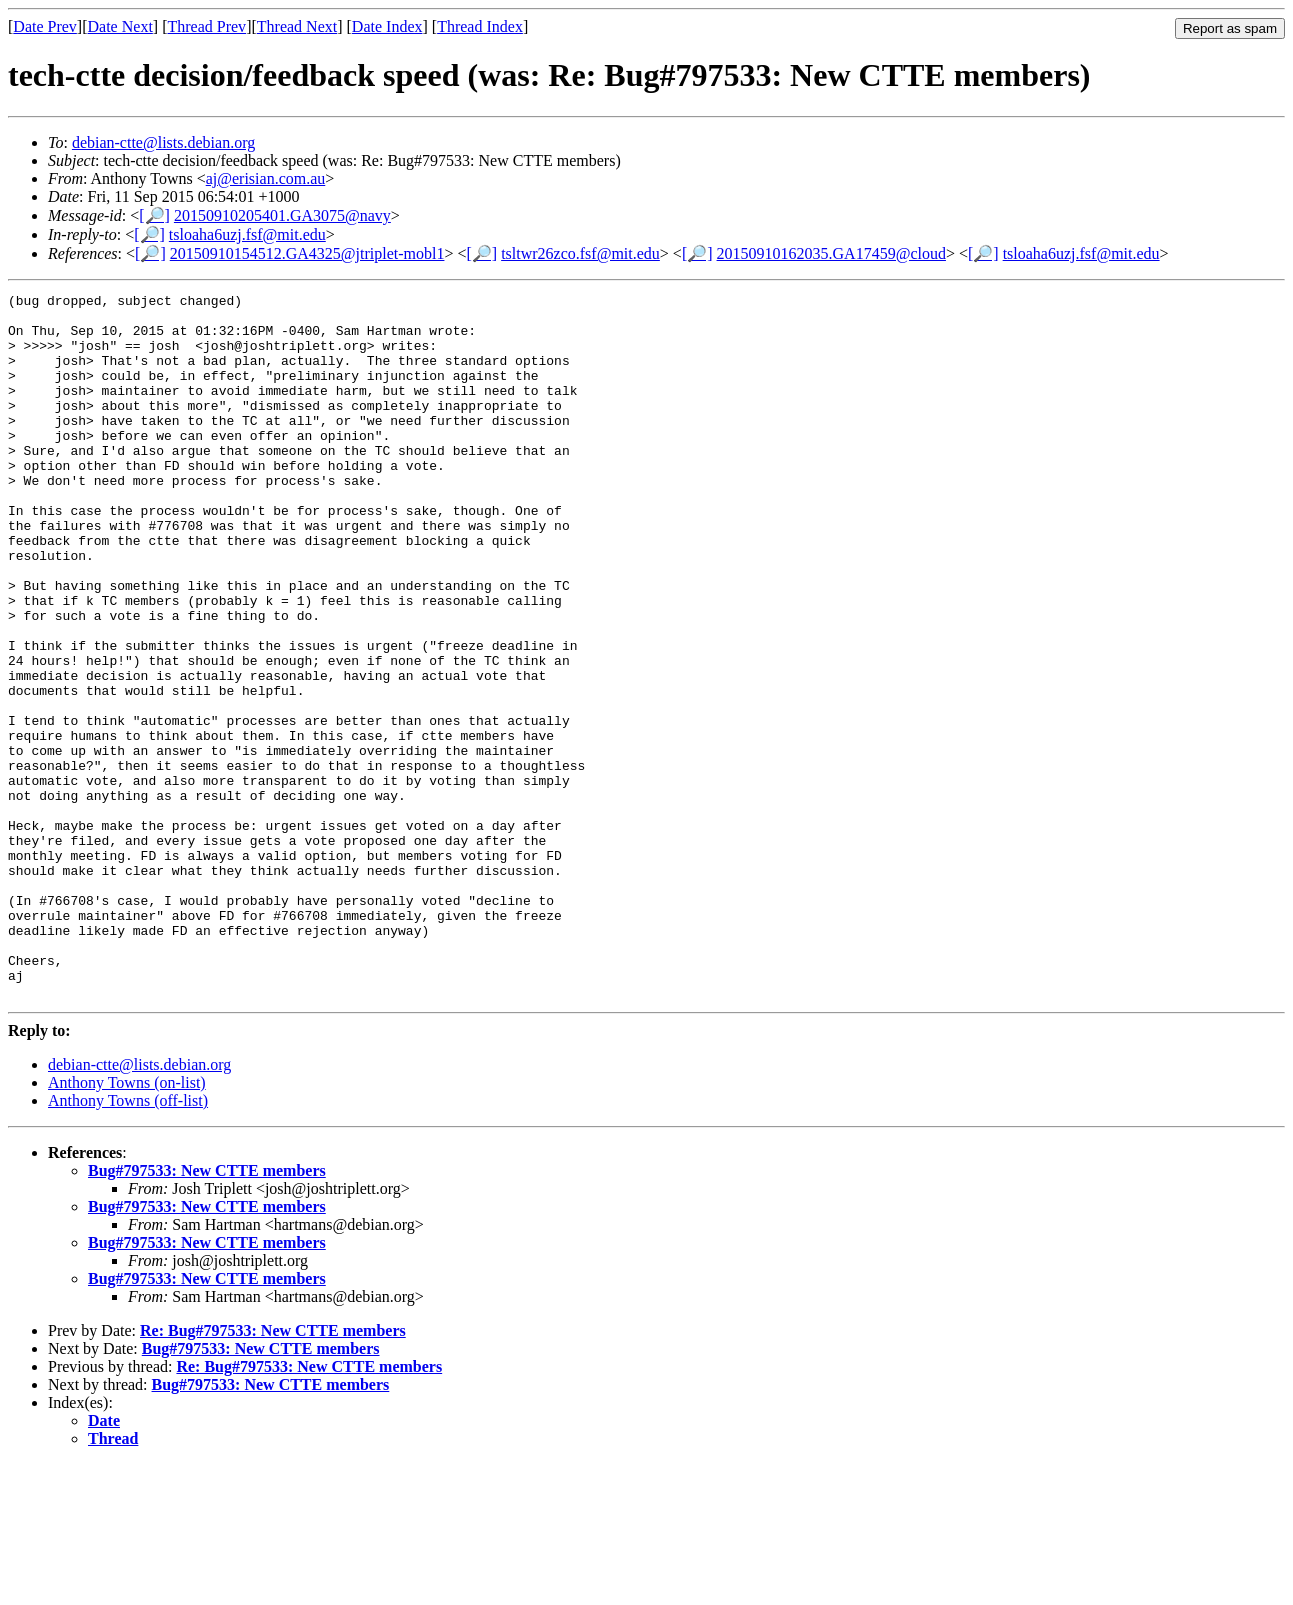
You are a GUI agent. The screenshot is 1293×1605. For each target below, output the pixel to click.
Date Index (387, 26)
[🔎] (154, 215)
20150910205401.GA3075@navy (282, 215)
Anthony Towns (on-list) (127, 1223)
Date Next (120, 26)
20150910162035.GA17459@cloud (831, 253)
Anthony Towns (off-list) (128, 1241)
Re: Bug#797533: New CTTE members (273, 1471)
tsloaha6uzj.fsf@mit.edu (247, 234)
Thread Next (297, 26)
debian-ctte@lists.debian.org (163, 142)
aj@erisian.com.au (266, 178)
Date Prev (45, 26)
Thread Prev (206, 26)
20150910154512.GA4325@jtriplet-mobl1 (307, 253)
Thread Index (480, 26)
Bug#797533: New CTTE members (207, 1311)
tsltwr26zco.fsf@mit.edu (580, 253)
